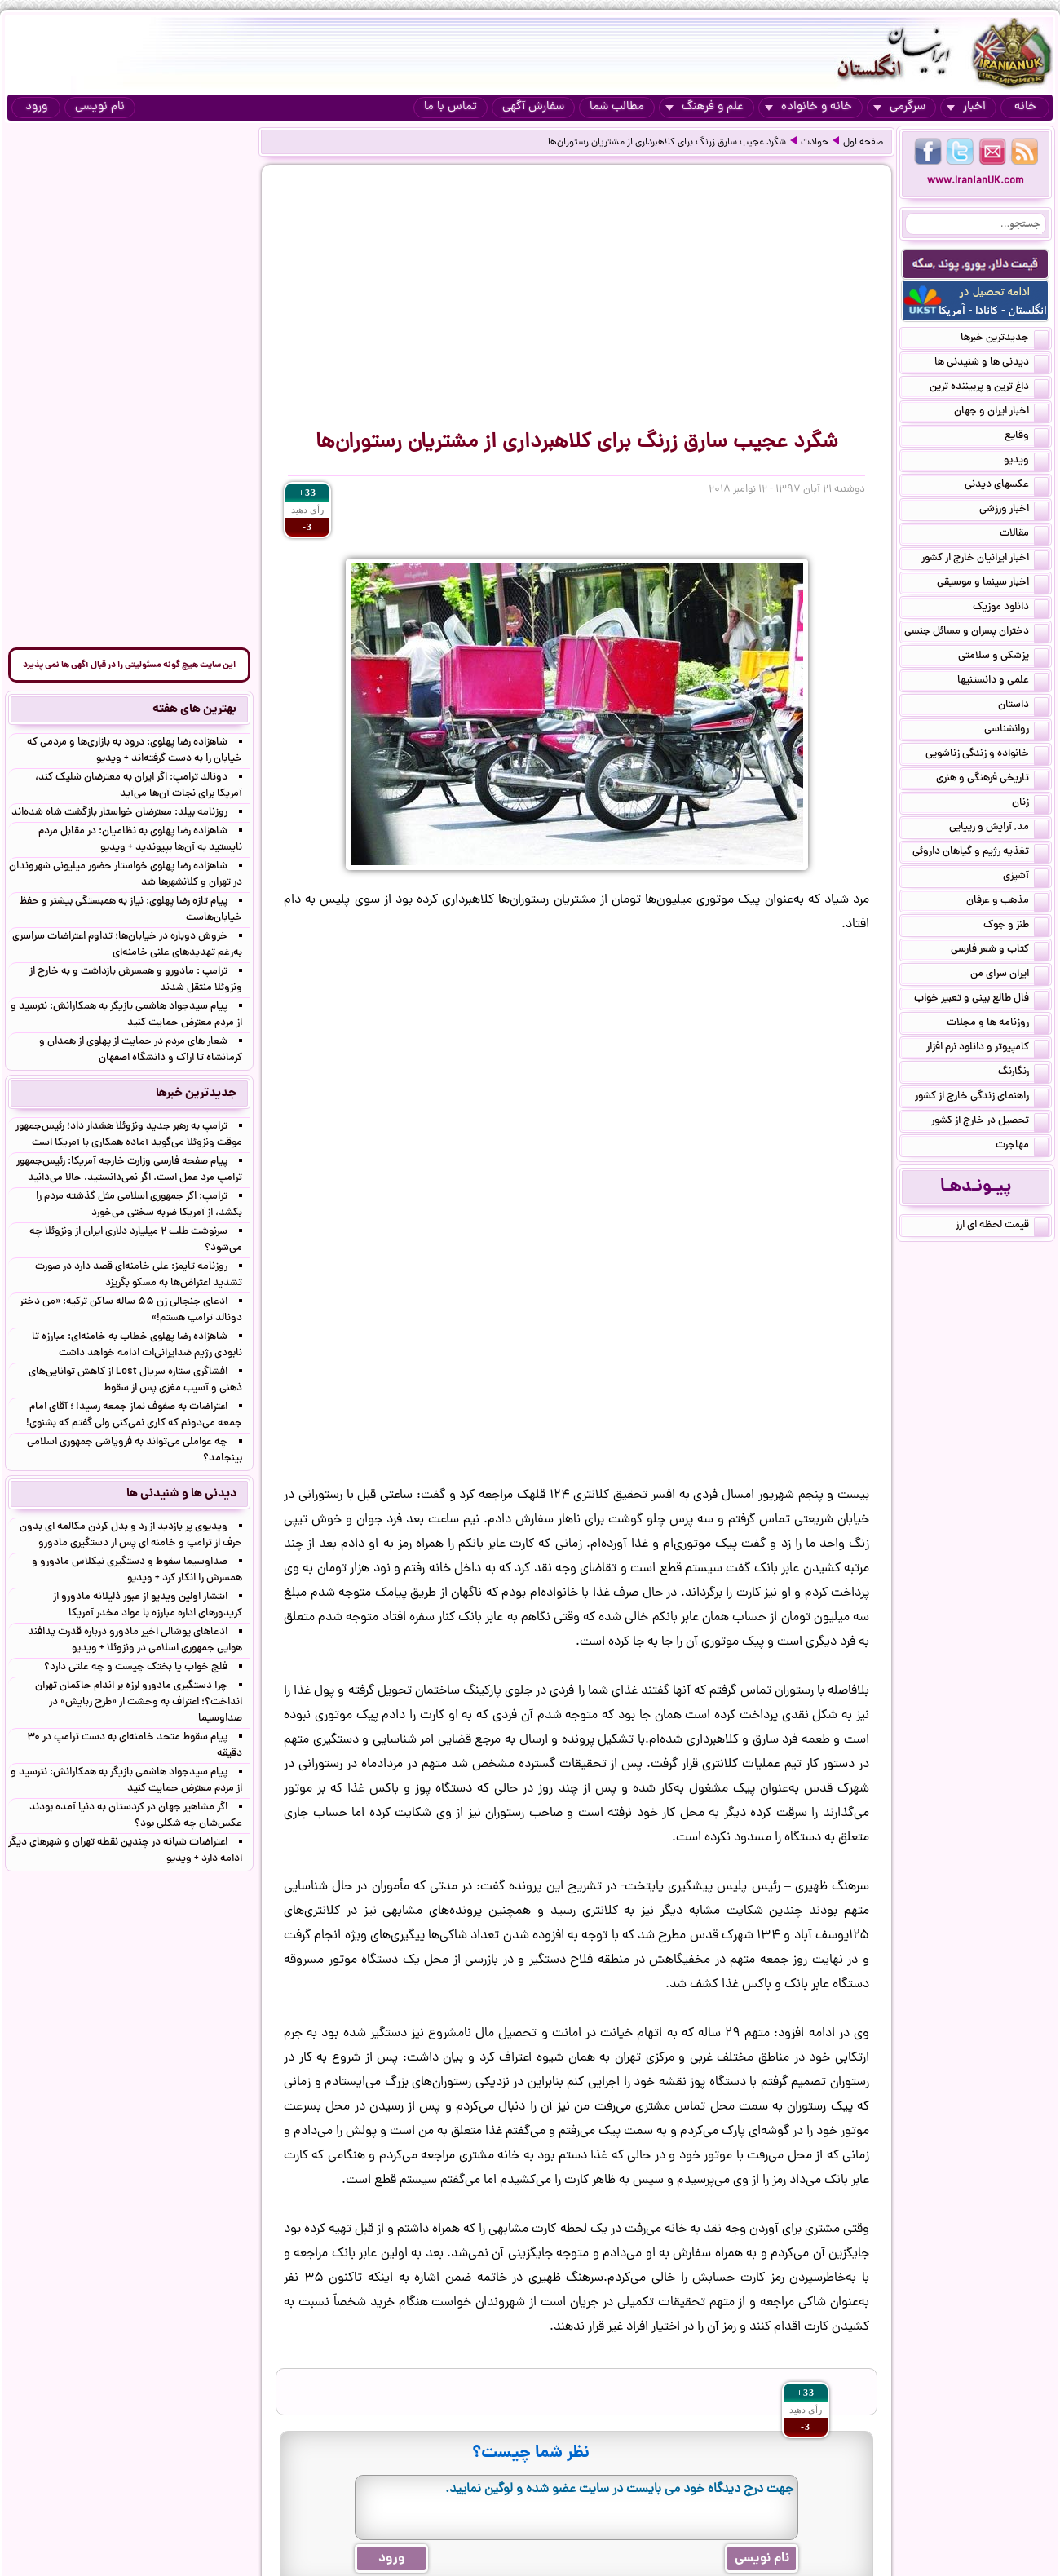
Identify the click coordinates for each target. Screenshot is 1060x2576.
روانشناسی (1016, 731)
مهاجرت (1022, 1146)
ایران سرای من (1009, 975)
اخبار (966, 107)
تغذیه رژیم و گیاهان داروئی (980, 853)
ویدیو (1026, 462)
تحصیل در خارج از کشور (990, 1122)
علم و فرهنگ (704, 107)
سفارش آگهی (533, 107)
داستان (1023, 706)
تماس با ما (450, 107)
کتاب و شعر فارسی (1000, 951)
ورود (36, 107)
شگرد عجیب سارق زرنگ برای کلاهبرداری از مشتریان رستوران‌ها (667, 142)
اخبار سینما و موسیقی (993, 584)
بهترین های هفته (194, 709)
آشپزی (1026, 877)
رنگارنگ (1023, 1073)
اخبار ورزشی (1014, 510)
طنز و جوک (1016, 926)
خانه (1025, 107)
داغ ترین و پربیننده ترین (989, 388)
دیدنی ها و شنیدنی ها (991, 364)
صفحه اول (863, 142)
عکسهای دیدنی (1007, 486)
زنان (1030, 804)
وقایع (1027, 437)
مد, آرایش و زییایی (999, 828)
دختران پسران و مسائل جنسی (976, 633)
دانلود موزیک (1011, 608)
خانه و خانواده (808, 107)
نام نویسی (100, 107)
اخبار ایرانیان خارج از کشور (985, 559)
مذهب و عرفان (1007, 902)
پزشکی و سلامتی (1003, 657)
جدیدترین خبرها (1005, 339)
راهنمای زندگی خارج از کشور (982, 1098)
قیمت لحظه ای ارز (1002, 1226)
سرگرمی (899, 107)
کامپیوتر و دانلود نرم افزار (987, 1049)
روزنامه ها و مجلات (998, 1024)
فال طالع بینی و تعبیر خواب (981, 1000)
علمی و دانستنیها (1003, 682)
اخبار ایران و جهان (1001, 413)
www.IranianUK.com (975, 181)
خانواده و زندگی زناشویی (987, 755)
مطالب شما (617, 107)
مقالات (1024, 535)
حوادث (814, 142)
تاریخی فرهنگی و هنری (992, 780)
